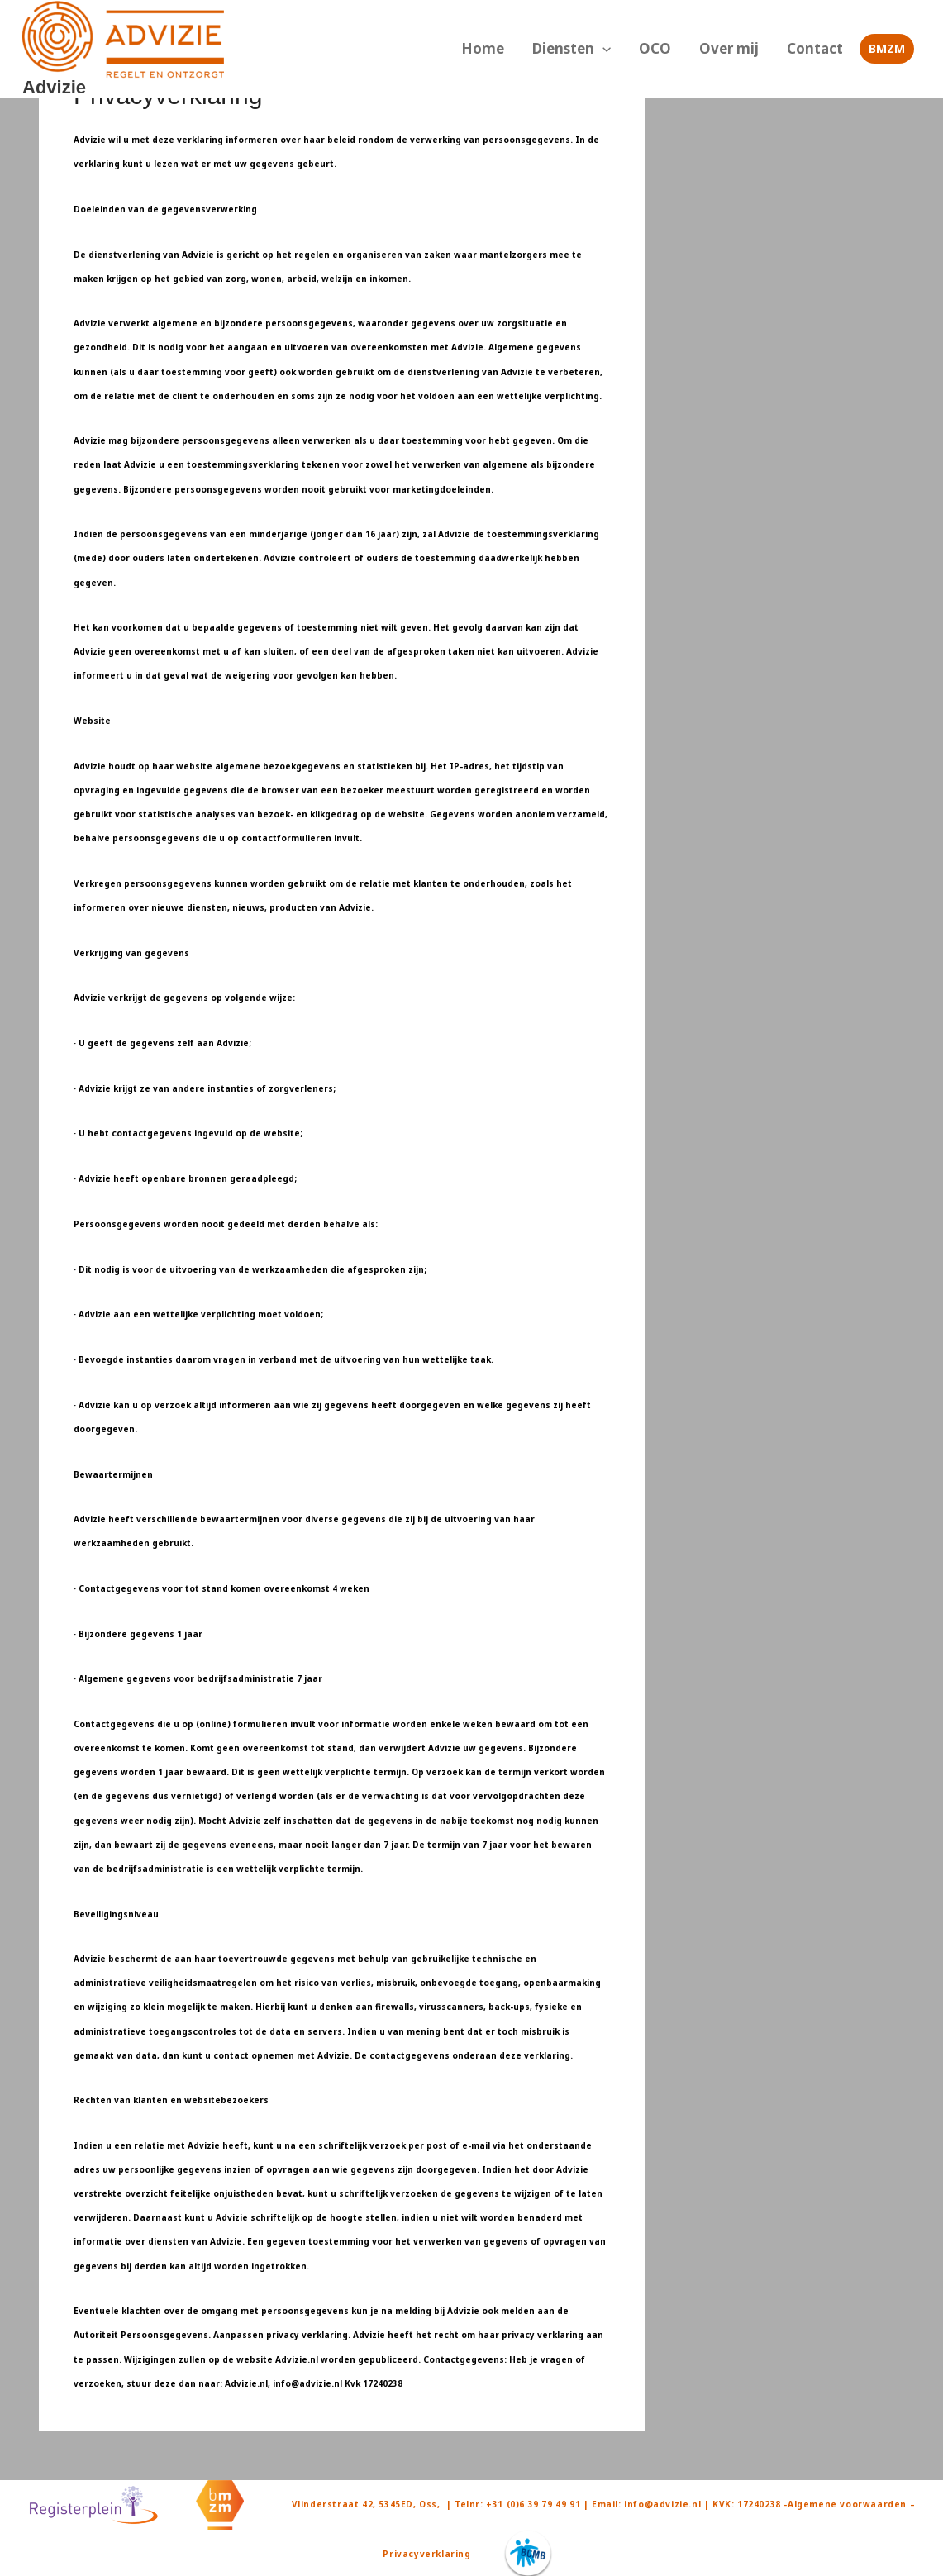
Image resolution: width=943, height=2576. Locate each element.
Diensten (606, 48)
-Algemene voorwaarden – (849, 2504)
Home (527, 48)
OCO (680, 48)
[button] (637, 48)
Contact (820, 48)
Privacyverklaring (426, 2553)
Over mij (744, 48)
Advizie (54, 87)
